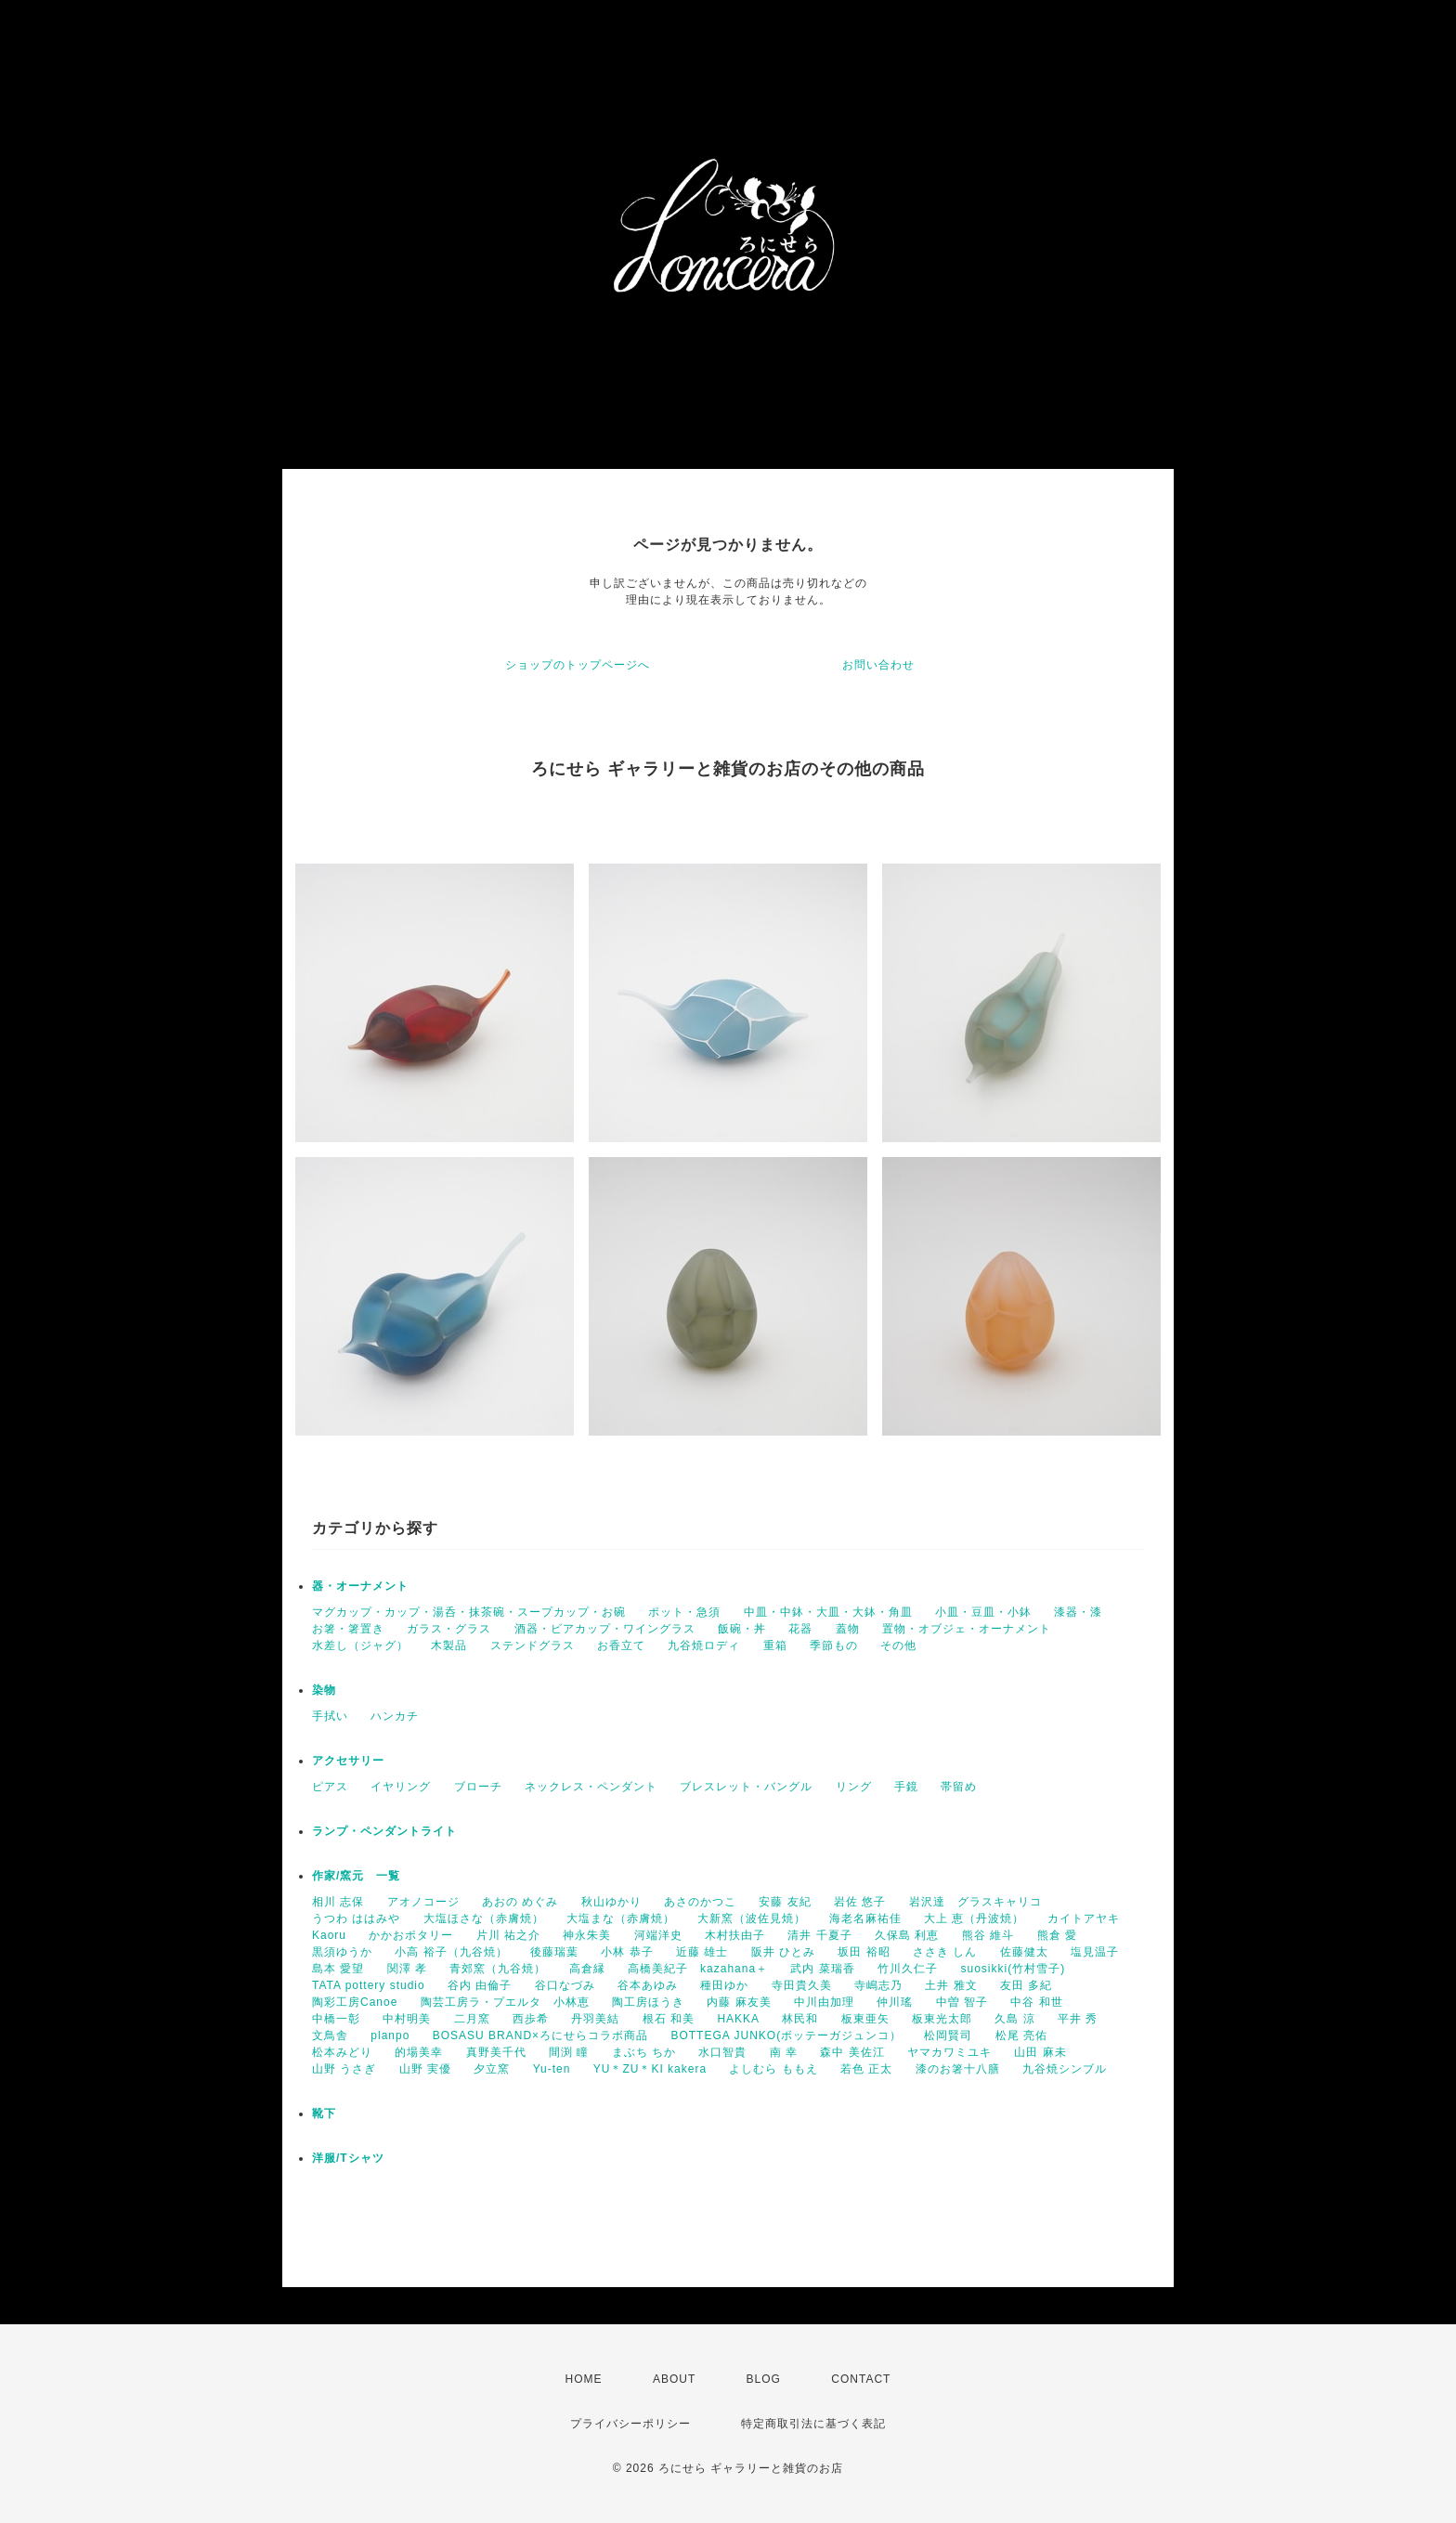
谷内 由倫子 (480, 1985)
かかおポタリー (411, 1935)
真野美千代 (496, 2052)
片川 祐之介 (508, 1935)
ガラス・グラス (449, 1628)
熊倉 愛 (1057, 1935)
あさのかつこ (700, 1901)
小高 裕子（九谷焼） (451, 1951)
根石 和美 (669, 2018)
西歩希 (531, 2018)
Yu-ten (552, 2068)
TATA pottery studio (368, 1985)
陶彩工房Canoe (354, 2002)
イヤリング (400, 1786)
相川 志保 (338, 1901)
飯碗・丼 (742, 1628)
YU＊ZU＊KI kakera (650, 2068)
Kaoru (329, 1935)
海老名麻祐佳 (865, 1918)
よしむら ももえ (773, 2068)
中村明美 (407, 2018)
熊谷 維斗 (988, 1935)
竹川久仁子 (908, 1968)
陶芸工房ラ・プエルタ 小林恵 (505, 2002)
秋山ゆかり (611, 1901)
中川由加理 (824, 2002)
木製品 (449, 1645)
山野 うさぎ (344, 2068)
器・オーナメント (360, 1586)
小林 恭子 (627, 1951)
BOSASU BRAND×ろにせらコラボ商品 (540, 2035)
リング (854, 1786)
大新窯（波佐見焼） (751, 1918)
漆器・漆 (1078, 1612)
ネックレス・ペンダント (591, 1786)
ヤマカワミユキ (949, 2052)
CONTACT (860, 2379)
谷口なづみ (565, 1985)
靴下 (324, 2113)
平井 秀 (1078, 2018)
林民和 (800, 2018)
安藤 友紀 (785, 1901)
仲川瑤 (895, 2002)
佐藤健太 (1024, 1951)
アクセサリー (348, 1760)
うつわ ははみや (356, 1918)
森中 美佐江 (852, 2052)
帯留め (959, 1786)
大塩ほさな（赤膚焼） (483, 1918)
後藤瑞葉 (554, 1951)
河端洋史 (658, 1935)
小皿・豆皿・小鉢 (983, 1612)
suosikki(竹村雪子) (1012, 1968)
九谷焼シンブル (1064, 2068)
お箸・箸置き (348, 1628)
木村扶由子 (735, 1935)
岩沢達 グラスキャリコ (975, 1901)
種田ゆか (724, 1985)
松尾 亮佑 (1021, 2035)
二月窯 (472, 2018)
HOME (584, 2379)
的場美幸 (419, 2052)
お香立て (621, 1645)
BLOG (764, 2379)
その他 (898, 1645)
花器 (800, 1628)
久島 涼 (1014, 2018)
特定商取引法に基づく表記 (813, 2423)
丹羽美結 (595, 2018)
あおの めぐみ (520, 1901)
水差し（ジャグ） (360, 1645)
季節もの (834, 1645)
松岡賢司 (948, 2035)
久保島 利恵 (907, 1935)
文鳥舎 (330, 2035)
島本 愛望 (338, 1968)
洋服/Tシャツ (348, 2158)
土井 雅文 (951, 1985)
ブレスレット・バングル (746, 1786)
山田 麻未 (1040, 2052)
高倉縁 (587, 1968)
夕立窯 (492, 2068)
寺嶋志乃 (878, 1985)
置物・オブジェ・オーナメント (966, 1628)
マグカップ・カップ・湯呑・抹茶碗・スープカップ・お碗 (469, 1612)
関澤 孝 (407, 1968)
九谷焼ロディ (704, 1645)
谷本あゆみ (648, 1985)
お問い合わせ (878, 664)
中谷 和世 (1036, 2002)
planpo (390, 2035)
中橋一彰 (336, 2018)
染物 (324, 1690)
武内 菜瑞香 (822, 1968)
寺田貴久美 (802, 1985)
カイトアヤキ (1083, 1918)
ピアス (330, 1786)
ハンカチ (394, 1716)
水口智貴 (722, 2052)
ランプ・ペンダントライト (384, 1831)
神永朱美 (587, 1935)
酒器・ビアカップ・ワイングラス (605, 1628)
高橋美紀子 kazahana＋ (698, 1968)
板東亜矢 (865, 2018)
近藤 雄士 (702, 1951)
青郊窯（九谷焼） (497, 1968)
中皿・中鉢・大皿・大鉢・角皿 (828, 1612)
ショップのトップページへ (577, 664)
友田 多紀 (1026, 1985)
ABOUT (674, 2379)
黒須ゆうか (342, 1951)
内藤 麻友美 (739, 2002)
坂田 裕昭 (864, 1951)
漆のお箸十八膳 (958, 2068)
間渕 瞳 (569, 2052)
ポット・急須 (684, 1612)
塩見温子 (1095, 1951)
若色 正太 (866, 2068)
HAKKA (738, 2018)
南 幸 (784, 2052)
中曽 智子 (962, 2002)
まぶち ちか (644, 2052)
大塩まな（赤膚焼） (620, 1918)
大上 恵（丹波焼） (974, 1918)
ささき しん (945, 1951)
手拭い (330, 1716)
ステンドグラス (532, 1645)
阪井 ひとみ (783, 1951)
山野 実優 (425, 2068)
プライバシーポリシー (630, 2423)
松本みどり (342, 2052)
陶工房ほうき (648, 2002)
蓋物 (848, 1628)
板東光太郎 (942, 2018)
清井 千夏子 (819, 1935)
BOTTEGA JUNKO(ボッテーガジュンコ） (786, 2035)
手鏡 (906, 1786)
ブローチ (478, 1786)
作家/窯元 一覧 (356, 1875)
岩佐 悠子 (860, 1901)
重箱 (775, 1645)
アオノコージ (423, 1901)
